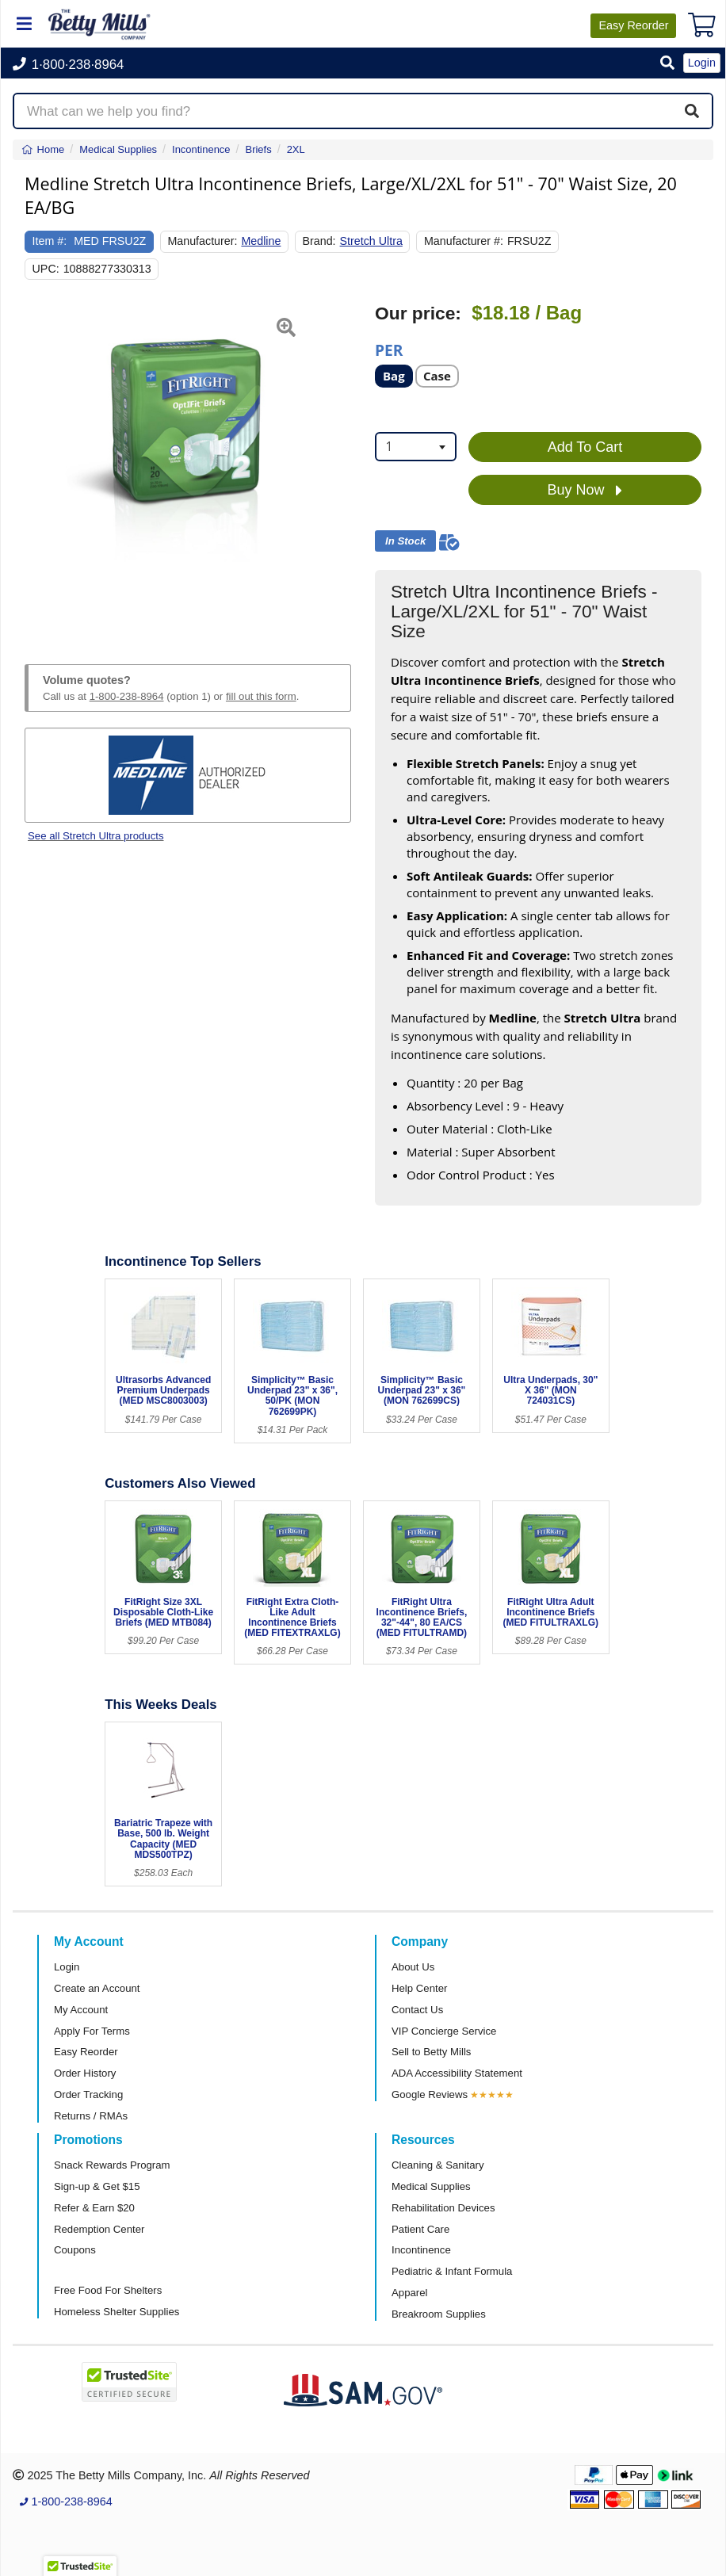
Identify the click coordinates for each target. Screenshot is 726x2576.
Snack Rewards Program (112, 2165)
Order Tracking (88, 2094)
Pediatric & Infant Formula (452, 2271)
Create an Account (97, 1988)
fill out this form (261, 696)
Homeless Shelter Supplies (116, 2312)
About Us (413, 1967)
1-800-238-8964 (127, 696)
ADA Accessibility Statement (457, 2073)
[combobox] (416, 446)
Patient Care (420, 2229)
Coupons (75, 2250)
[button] (667, 63)
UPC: (45, 268)
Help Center (419, 1988)
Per (389, 349)
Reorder (633, 25)
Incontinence (421, 2250)
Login (66, 1967)
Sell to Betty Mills (431, 2052)
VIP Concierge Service (444, 2031)
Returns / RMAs (91, 2116)
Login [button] (702, 62)
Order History (85, 2073)
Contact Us (417, 2010)
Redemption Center (99, 2229)
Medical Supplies (431, 2186)
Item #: (49, 241)
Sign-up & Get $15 (97, 2186)
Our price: (418, 313)
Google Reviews (430, 2094)
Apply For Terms (92, 2031)
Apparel (409, 2293)
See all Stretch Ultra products (96, 836)
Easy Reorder (86, 2052)
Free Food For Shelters (108, 2290)
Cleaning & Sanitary (438, 2165)
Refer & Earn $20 (94, 2208)
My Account (81, 2010)
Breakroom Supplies (439, 2314)
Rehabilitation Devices (443, 2208)
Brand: (319, 241)
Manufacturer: (202, 241)
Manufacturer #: (463, 241)
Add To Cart (585, 447)
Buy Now (584, 490)
